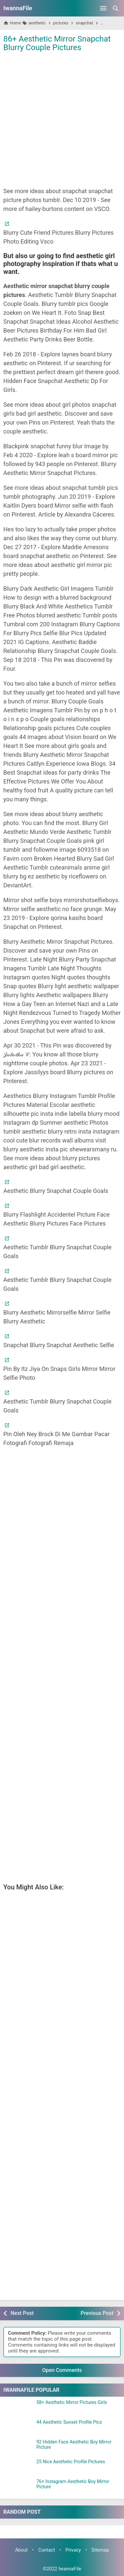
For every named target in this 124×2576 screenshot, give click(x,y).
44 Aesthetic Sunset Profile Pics (69, 2422)
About (21, 2550)
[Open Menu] (103, 8)
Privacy (73, 2550)
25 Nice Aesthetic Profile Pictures (70, 2461)
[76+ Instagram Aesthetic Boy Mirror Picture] (18, 2487)
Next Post (22, 2313)
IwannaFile (17, 8)
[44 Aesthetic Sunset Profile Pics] (18, 2428)
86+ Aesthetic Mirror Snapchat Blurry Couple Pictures (57, 43)
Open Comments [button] (62, 2370)
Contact (46, 2550)
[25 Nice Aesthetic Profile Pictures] (18, 2467)
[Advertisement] (62, 119)
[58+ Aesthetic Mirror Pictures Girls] (18, 2408)
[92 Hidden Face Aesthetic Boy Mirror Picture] (18, 2448)
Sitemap (100, 2550)
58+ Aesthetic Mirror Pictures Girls (71, 2402)
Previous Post (97, 2313)
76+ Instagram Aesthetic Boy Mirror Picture (72, 2484)
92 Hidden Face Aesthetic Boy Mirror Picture (73, 2444)
